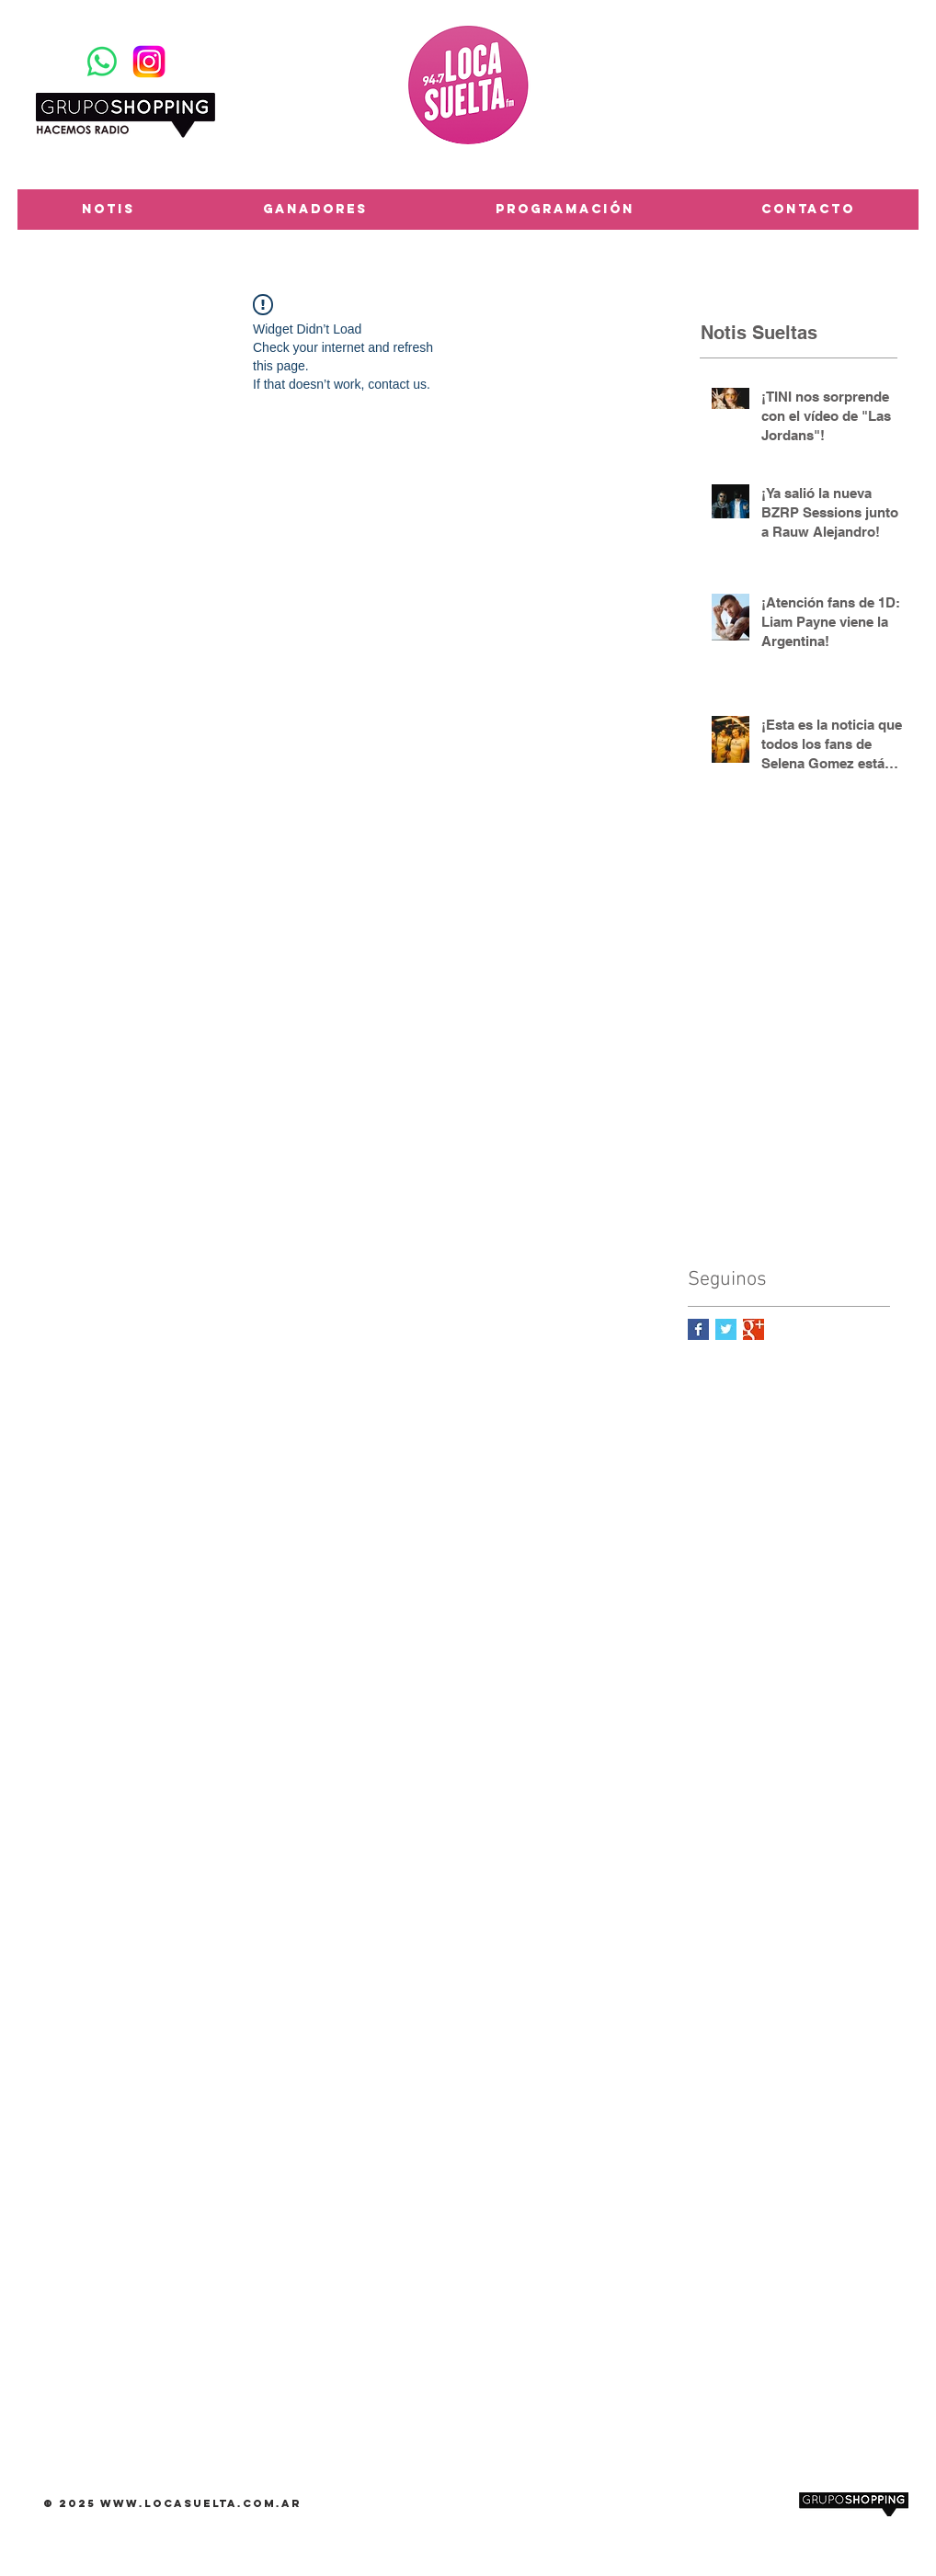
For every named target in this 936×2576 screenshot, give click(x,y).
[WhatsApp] (102, 61)
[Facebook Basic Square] (698, 1329)
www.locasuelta (168, 2503)
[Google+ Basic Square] (753, 1329)
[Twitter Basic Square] (725, 1329)
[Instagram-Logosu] (149, 61)
